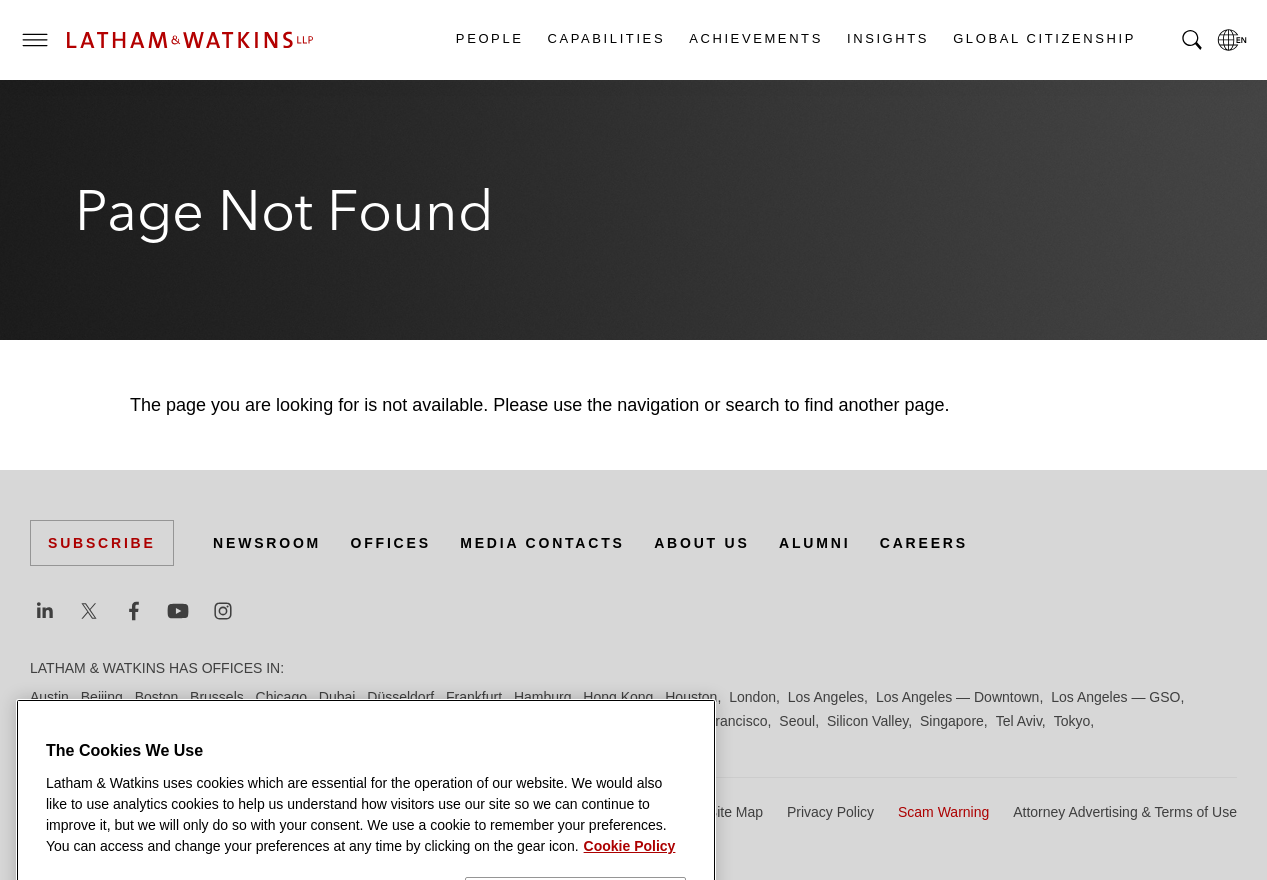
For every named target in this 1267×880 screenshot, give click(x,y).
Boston (157, 697)
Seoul (797, 721)
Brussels (217, 697)
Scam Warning (943, 812)
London (752, 697)
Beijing (102, 697)
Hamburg (543, 697)
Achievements (755, 38)
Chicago (281, 697)
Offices (391, 543)
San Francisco (722, 721)
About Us (702, 543)
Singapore (952, 721)
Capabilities (606, 38)
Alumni (814, 543)
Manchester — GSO (148, 721)
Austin (49, 697)
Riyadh (567, 721)
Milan (239, 721)
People (489, 38)
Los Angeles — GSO (1115, 697)
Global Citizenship (1043, 38)
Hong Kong (618, 697)
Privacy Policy (830, 812)
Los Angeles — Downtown (957, 697)
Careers (924, 543)
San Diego (633, 721)
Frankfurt (474, 697)
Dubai (337, 697)
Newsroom (267, 543)
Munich (290, 721)
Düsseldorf (400, 697)
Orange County (443, 721)
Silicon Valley (867, 721)
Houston (691, 697)
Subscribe (102, 543)
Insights (887, 38)
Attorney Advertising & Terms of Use (1125, 812)
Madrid (51, 721)
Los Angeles (826, 697)
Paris (518, 721)
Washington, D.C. (113, 745)
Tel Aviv (1019, 721)
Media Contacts (542, 543)
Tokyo (1072, 721)
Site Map (735, 812)
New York (354, 721)
